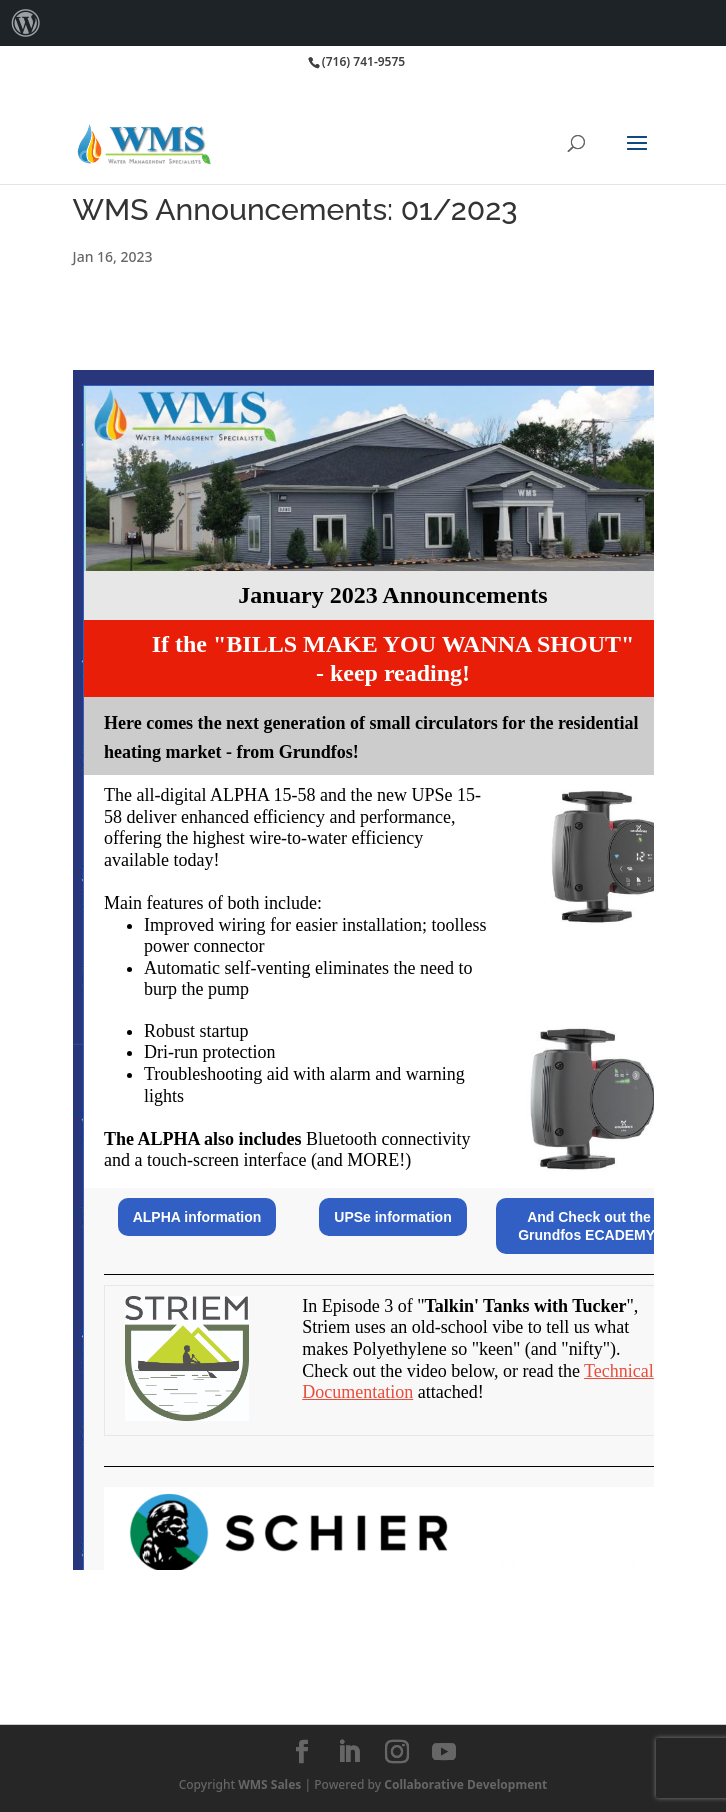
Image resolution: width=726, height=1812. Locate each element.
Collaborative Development (465, 1784)
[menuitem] (26, 23)
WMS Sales (269, 1784)
